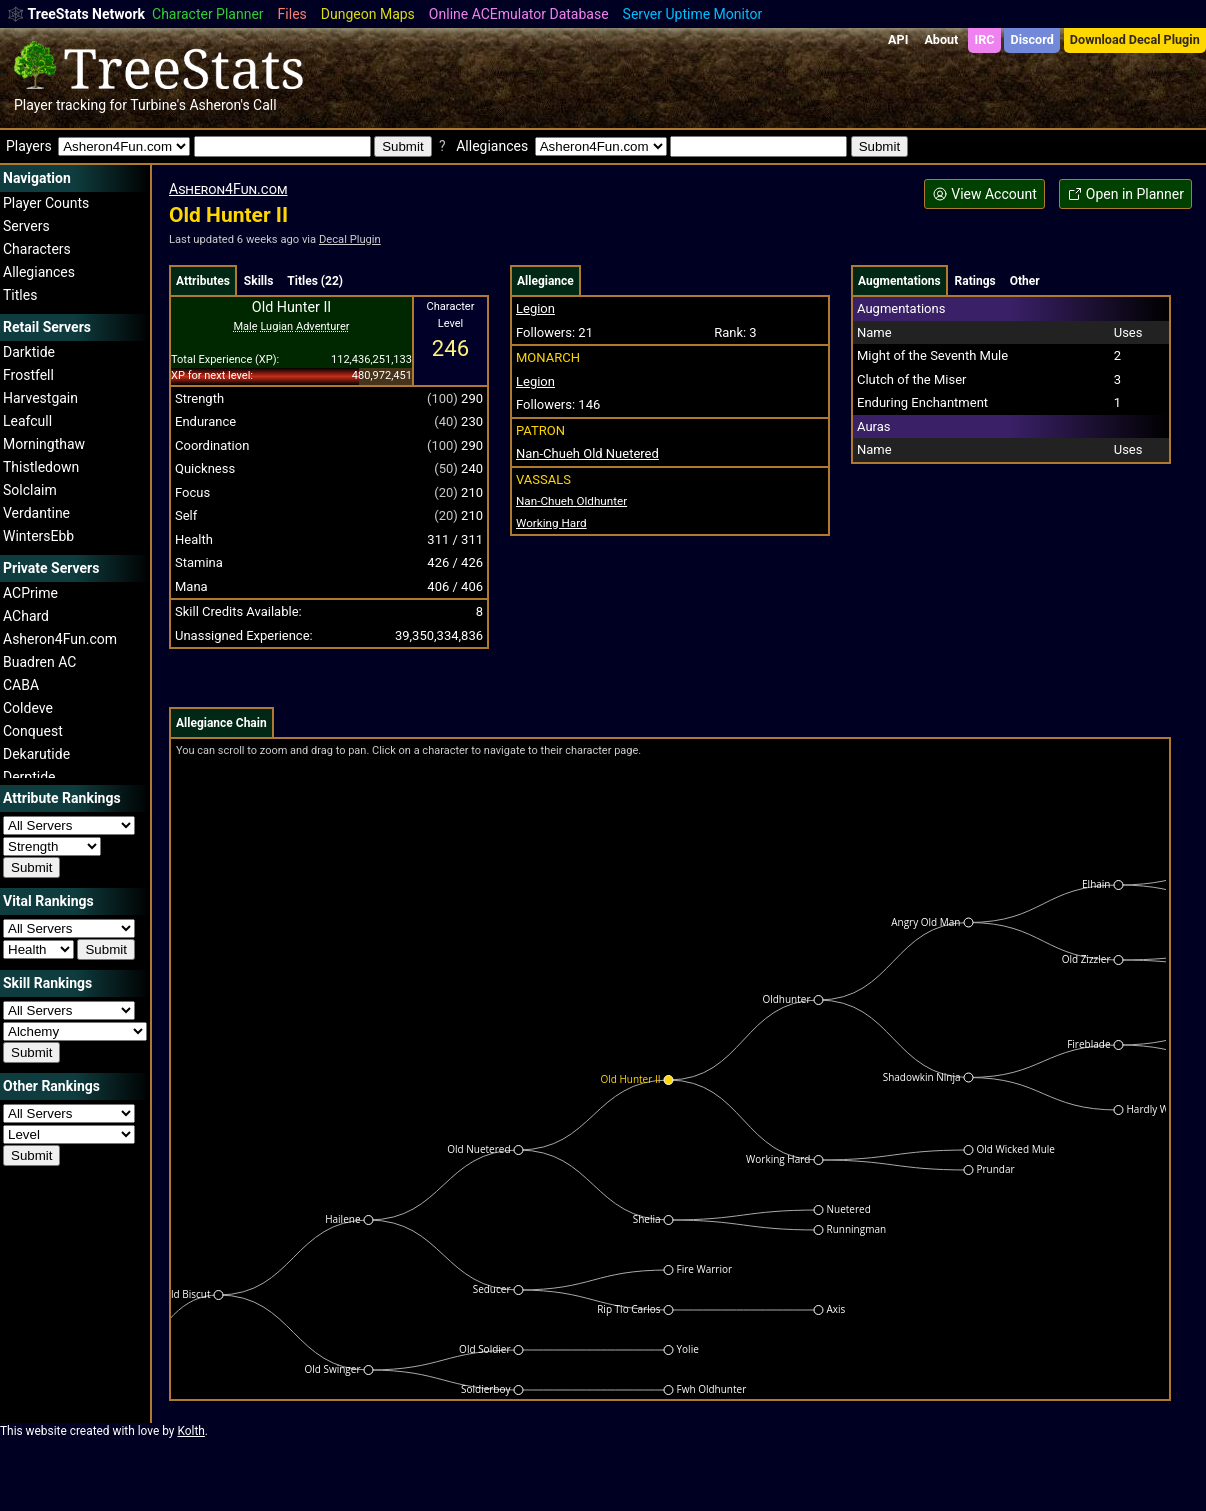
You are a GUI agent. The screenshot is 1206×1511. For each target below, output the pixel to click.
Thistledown (41, 467)
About (941, 39)
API (898, 39)
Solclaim (30, 490)
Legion (535, 308)
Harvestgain (40, 398)
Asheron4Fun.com (60, 639)
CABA (21, 685)
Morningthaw (44, 444)
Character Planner (208, 14)
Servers (26, 226)
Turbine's (158, 105)
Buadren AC (39, 662)
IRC (984, 39)
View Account (984, 194)
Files (292, 14)
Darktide (29, 352)
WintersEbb (38, 536)
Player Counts (46, 203)
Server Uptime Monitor (693, 14)
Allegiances (39, 272)
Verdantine (36, 513)
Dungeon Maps (368, 14)
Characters (37, 249)
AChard (26, 616)
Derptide (29, 777)
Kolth (190, 1431)
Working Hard (551, 523)
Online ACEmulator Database (519, 14)
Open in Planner (1125, 194)
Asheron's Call (232, 105)
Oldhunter (571, 501)
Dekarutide (36, 754)
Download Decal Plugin (1135, 39)
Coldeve (28, 708)
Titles (20, 295)
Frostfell (28, 375)
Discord (1032, 39)
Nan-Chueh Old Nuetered (587, 453)
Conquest (33, 731)
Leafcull (27, 421)
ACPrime (30, 593)
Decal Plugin (350, 239)
